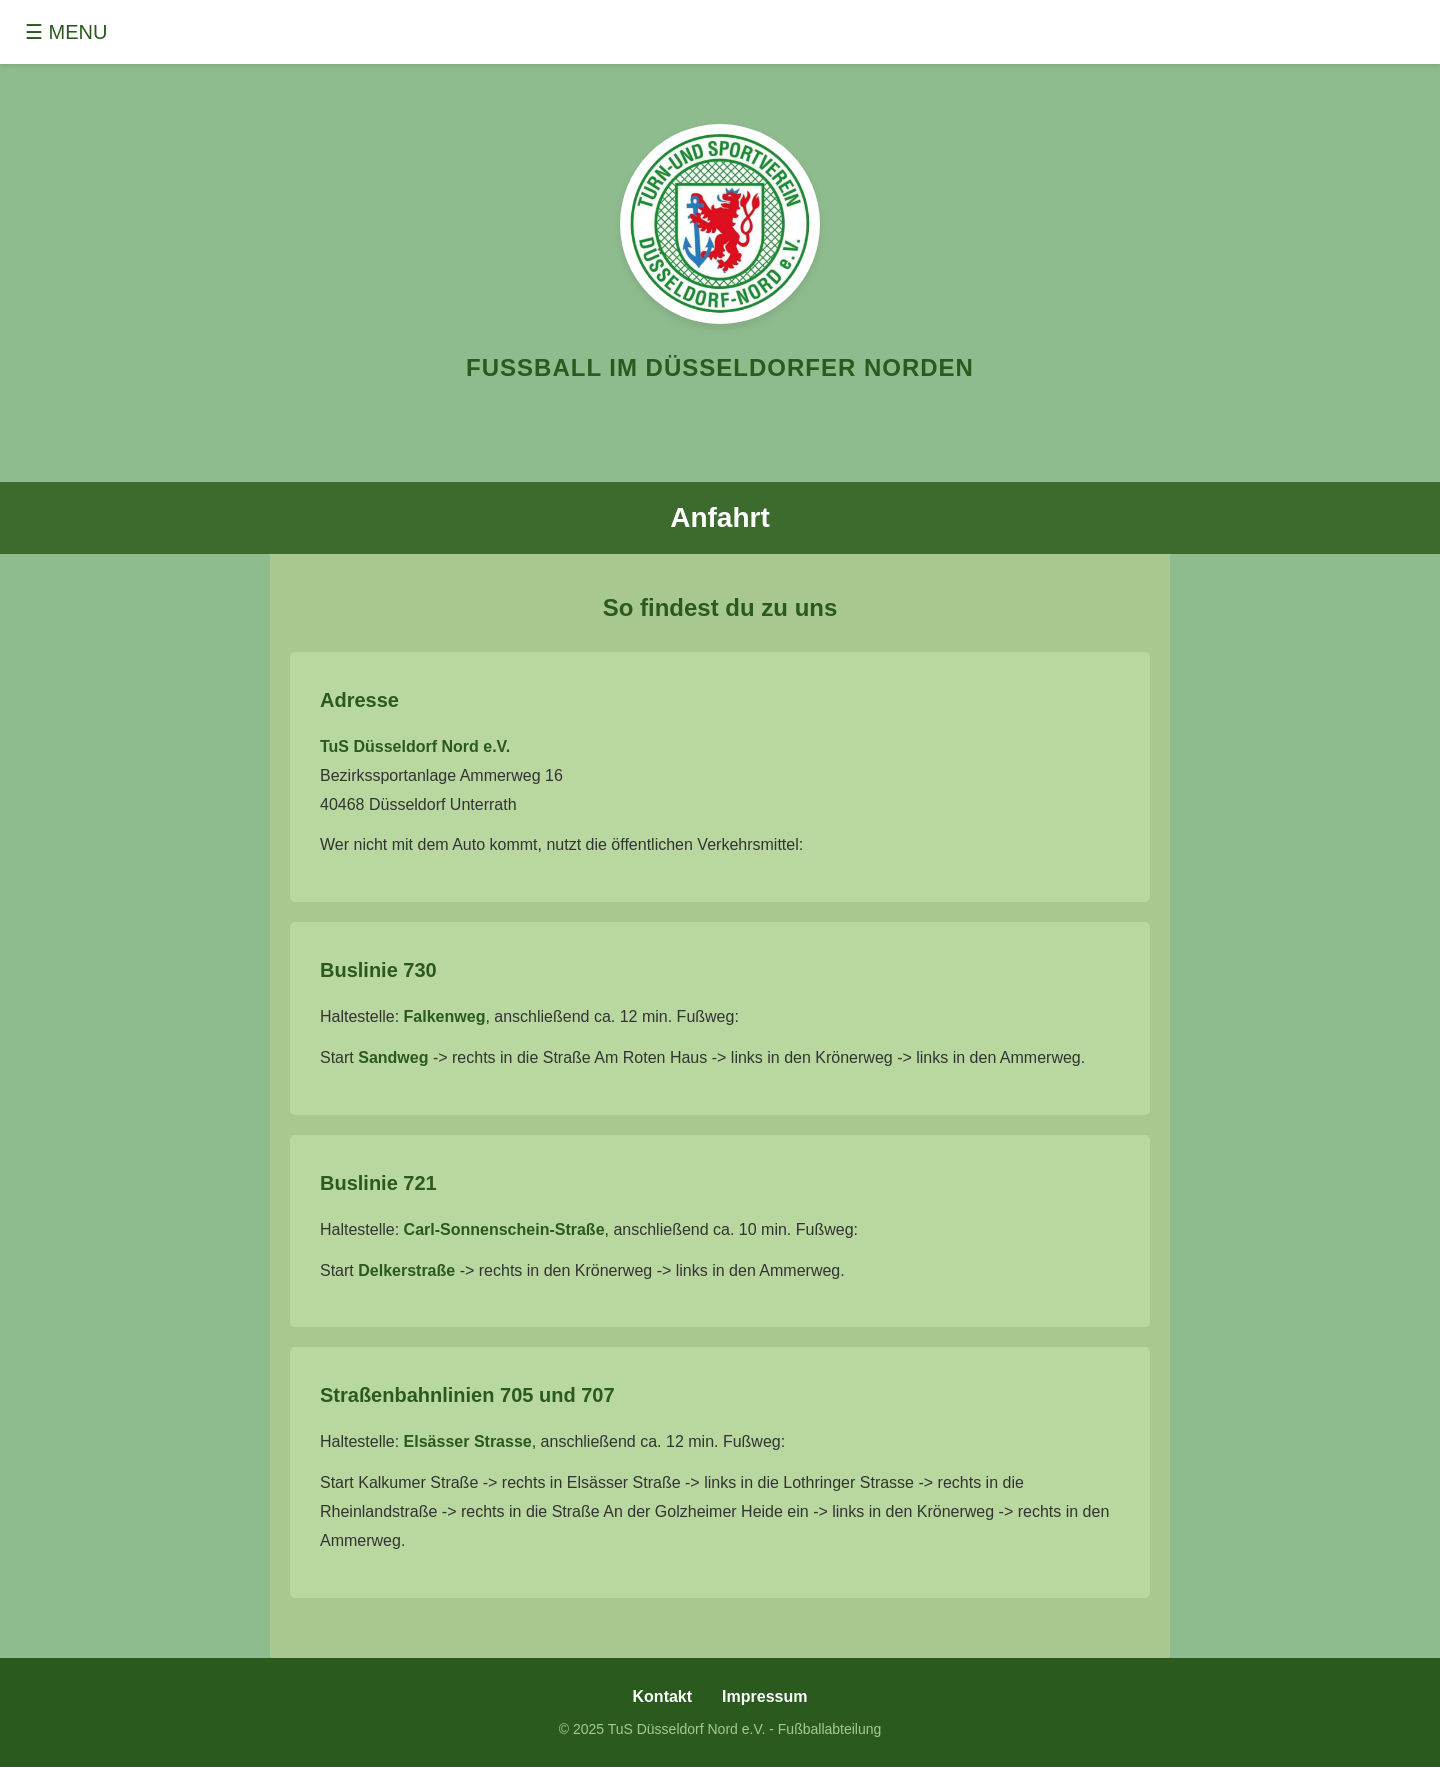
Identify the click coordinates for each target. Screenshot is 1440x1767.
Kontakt (663, 1696)
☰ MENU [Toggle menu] (66, 32)
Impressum (764, 1696)
